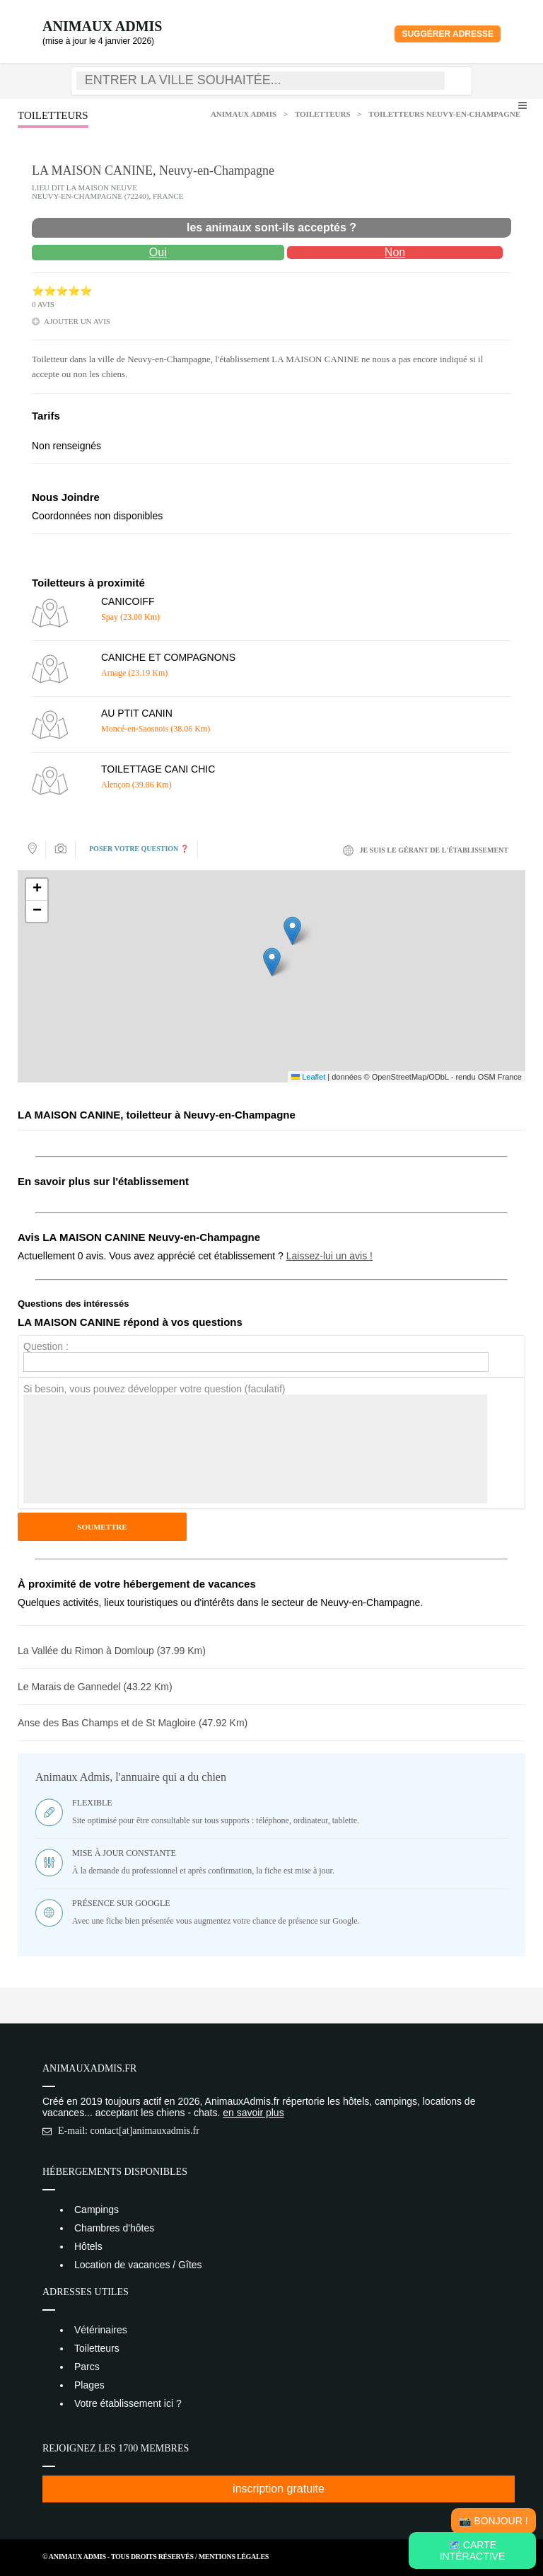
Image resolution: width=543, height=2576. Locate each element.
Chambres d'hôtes (114, 2228)
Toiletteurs (323, 114)
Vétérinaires (100, 2329)
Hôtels (88, 2246)
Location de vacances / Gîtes (138, 2264)
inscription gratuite (279, 2489)
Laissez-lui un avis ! (329, 1255)
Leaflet (308, 1077)
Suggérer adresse (448, 34)
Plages (89, 2385)
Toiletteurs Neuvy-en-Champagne (444, 114)
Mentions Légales (234, 2556)
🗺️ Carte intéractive (473, 2550)
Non (395, 252)
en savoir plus (253, 2112)
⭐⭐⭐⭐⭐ (62, 291)
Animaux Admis (102, 26)
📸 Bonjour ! (493, 2520)
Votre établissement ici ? (128, 2403)
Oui (158, 252)
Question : (46, 1346)
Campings (96, 2209)
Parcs (87, 2366)
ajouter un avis (77, 321)
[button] (272, 961)
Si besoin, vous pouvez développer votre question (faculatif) (154, 1388)
